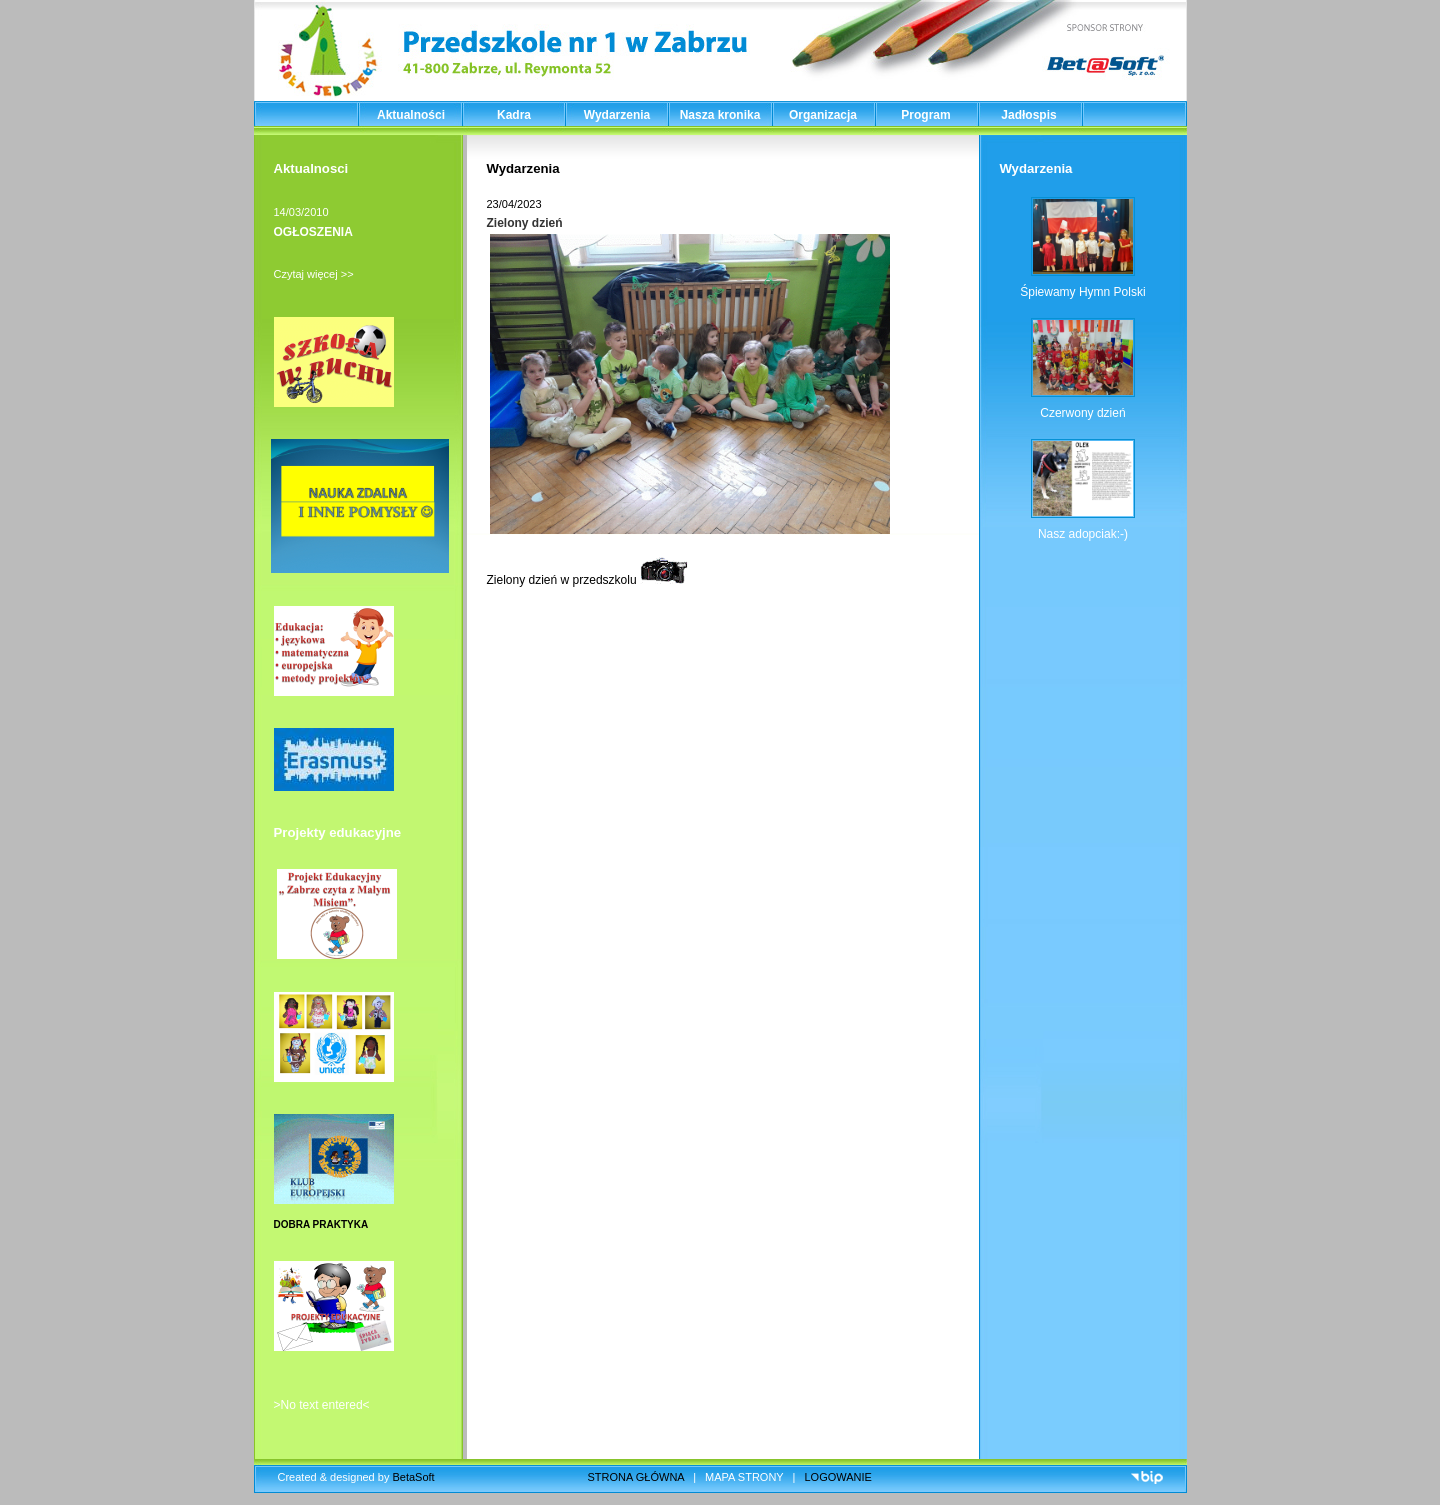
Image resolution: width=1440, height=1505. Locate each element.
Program (925, 115)
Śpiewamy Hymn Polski (1082, 292)
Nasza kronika (720, 115)
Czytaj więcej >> (314, 274)
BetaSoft (413, 1477)
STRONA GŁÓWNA (636, 1477)
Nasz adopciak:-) (1083, 534)
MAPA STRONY (744, 1477)
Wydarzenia (617, 115)
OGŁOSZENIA (313, 232)
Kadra (514, 115)
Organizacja (823, 115)
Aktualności (411, 115)
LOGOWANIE (838, 1477)
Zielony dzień (525, 223)
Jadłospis (1028, 115)
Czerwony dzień (1082, 413)
